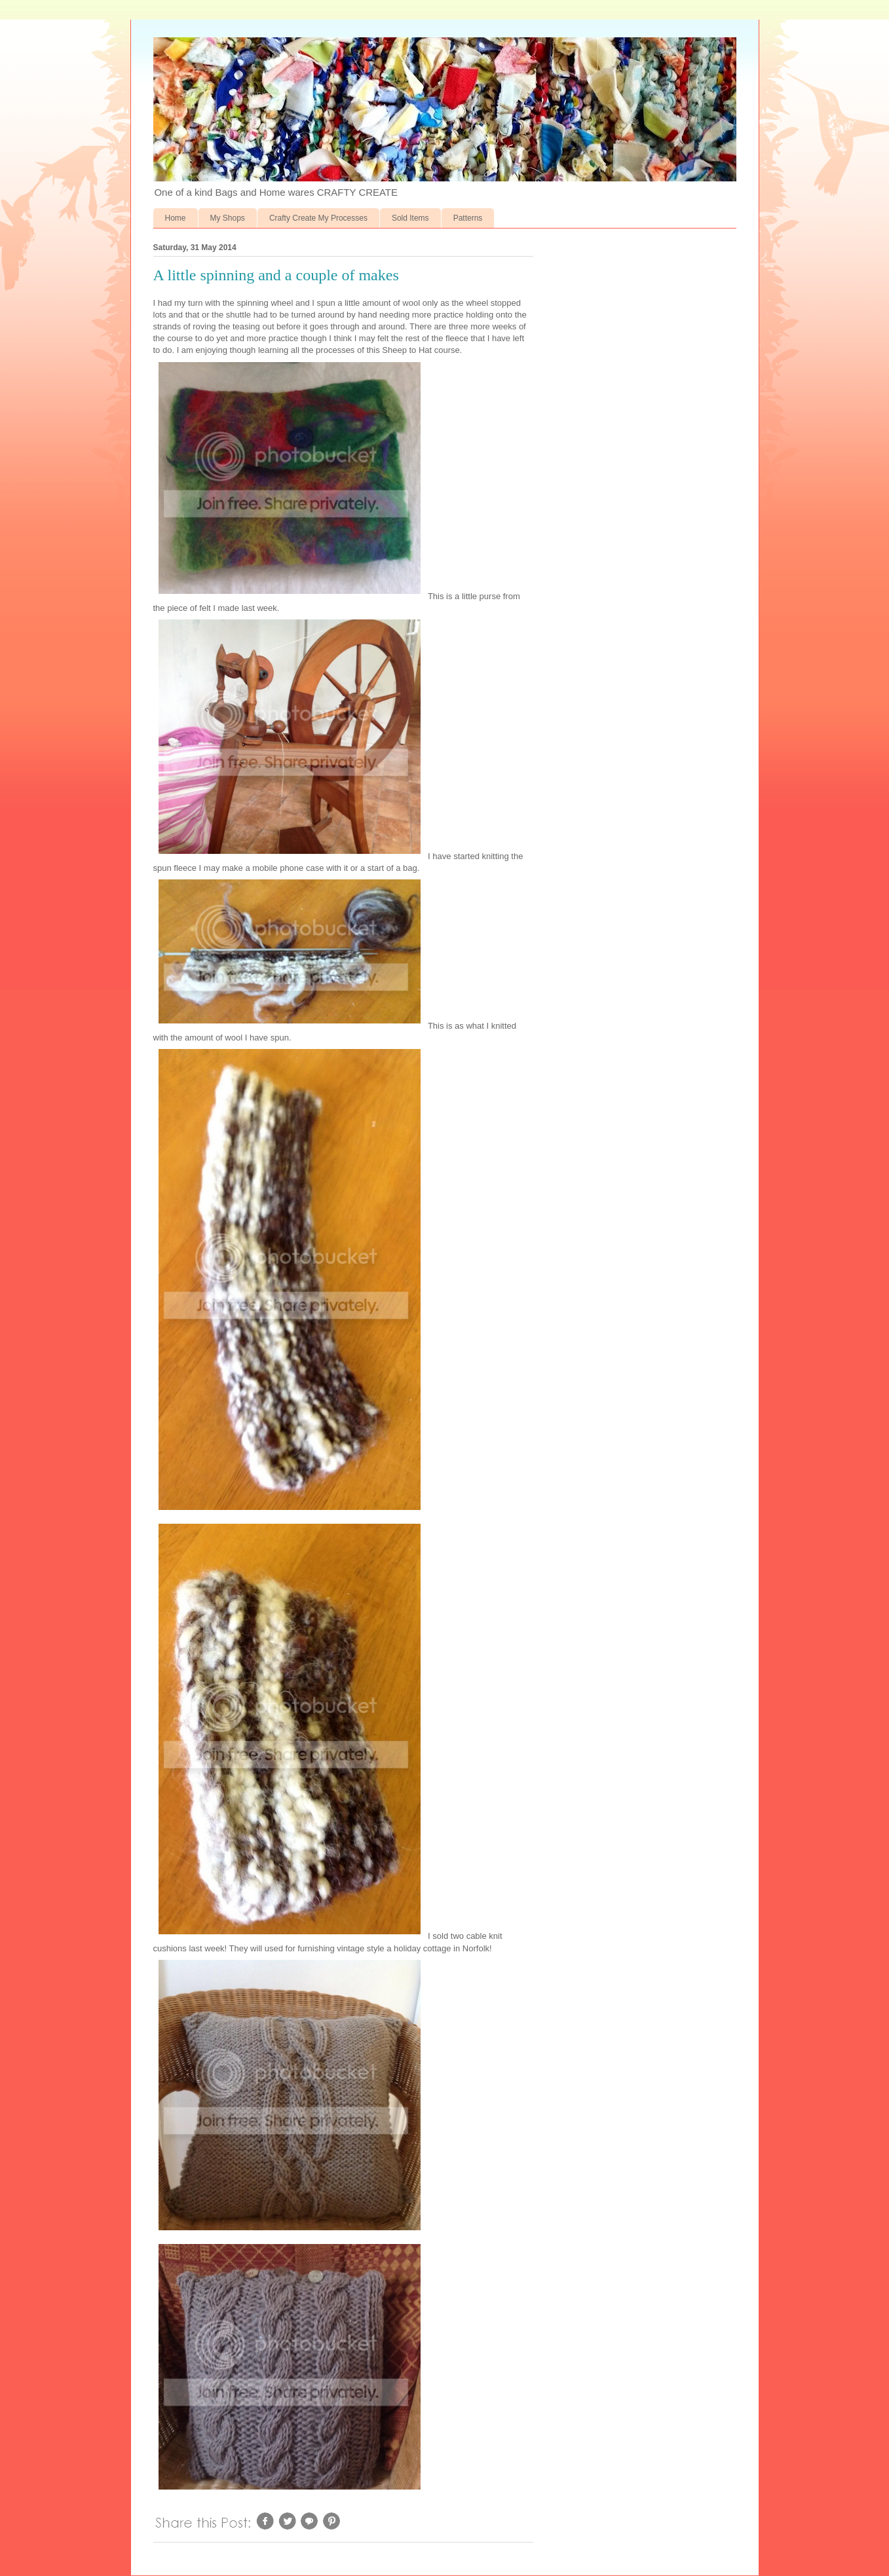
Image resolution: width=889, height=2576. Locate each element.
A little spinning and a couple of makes (276, 275)
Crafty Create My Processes (318, 218)
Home (175, 218)
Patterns (468, 218)
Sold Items (410, 218)
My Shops (227, 218)
